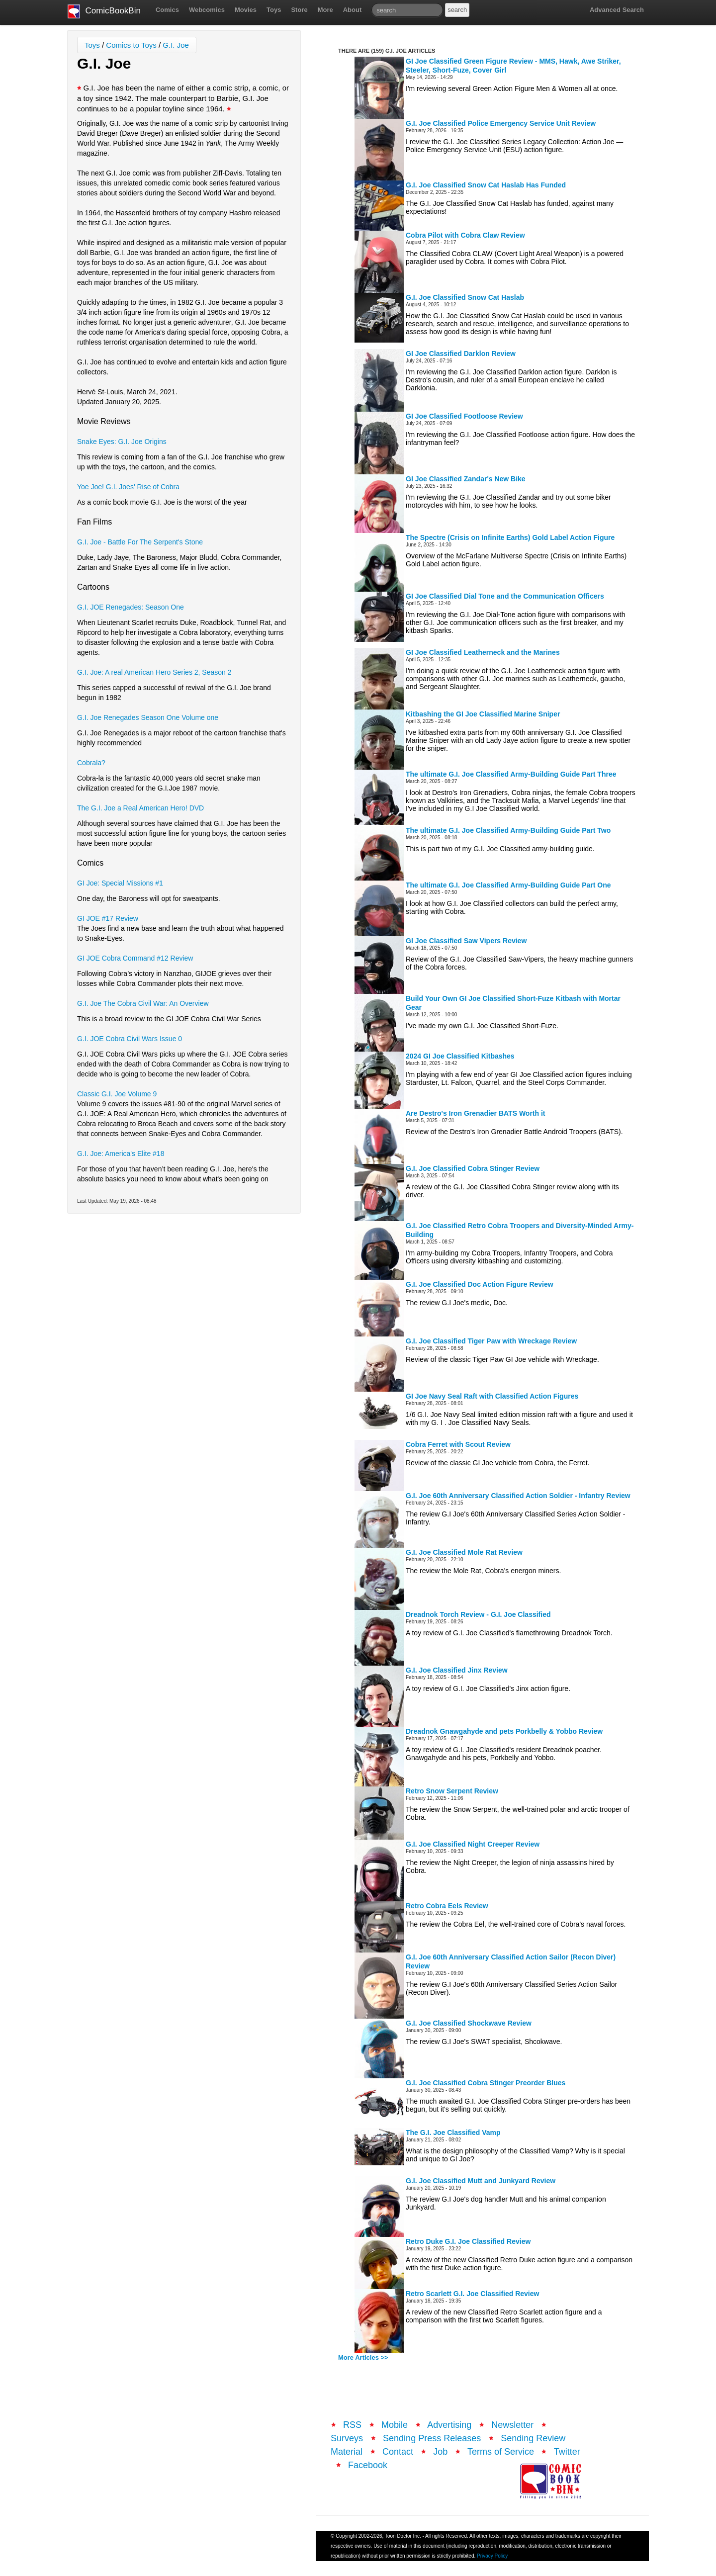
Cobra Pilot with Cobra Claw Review (465, 235)
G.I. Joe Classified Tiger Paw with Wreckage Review (491, 1341)
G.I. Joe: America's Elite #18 (120, 1153)
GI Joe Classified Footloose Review (464, 416)
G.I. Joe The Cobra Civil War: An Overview (143, 1003)
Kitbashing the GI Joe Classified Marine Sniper (483, 714)
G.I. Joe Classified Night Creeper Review (472, 1844)
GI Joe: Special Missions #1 (120, 883)
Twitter (567, 2452)
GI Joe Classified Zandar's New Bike (466, 479)
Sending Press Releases (432, 2438)
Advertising (449, 2425)
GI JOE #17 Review (107, 918)
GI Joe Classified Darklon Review (461, 353)
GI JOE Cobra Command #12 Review (135, 958)
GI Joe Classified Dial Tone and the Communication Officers (505, 596)
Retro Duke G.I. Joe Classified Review (468, 2241)
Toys (274, 9)
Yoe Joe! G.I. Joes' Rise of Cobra (128, 487)
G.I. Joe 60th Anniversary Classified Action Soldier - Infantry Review (518, 1496)
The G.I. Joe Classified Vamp (453, 2132)
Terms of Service (500, 2452)
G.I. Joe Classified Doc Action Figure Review (479, 1284)
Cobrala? (91, 763)
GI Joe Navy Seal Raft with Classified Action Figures (492, 1396)
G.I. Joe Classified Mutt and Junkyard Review (480, 2181)
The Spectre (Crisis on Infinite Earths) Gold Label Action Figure (510, 537)
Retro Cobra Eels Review (447, 1906)
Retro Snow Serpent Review (452, 1791)
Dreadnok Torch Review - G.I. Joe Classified (478, 1614)
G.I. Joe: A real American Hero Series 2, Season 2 (154, 672)
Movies (246, 9)
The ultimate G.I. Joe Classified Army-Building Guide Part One (508, 885)
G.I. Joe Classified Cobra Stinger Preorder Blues (485, 2083)
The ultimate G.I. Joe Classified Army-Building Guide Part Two (508, 830)
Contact (397, 2452)
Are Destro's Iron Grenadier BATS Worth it (475, 1113)
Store (299, 9)
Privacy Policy (492, 2556)
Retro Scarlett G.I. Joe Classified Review (472, 2294)
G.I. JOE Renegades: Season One (130, 607)
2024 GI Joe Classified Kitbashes (460, 1056)
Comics (167, 9)
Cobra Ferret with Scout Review (458, 1444)
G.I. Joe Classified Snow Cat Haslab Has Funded (486, 185)
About (352, 9)
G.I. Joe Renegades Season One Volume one (147, 717)
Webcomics (207, 9)
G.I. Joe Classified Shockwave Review (469, 2023)
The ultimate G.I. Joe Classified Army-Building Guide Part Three (511, 774)
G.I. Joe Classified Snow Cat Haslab (465, 297)
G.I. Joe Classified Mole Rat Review (464, 1552)
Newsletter (512, 2425)
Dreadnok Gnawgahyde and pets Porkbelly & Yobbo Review (504, 1731)
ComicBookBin (104, 11)
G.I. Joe (176, 45)
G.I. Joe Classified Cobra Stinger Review (472, 1168)
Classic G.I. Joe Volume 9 (117, 1094)
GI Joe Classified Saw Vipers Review (466, 941)
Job (440, 2452)
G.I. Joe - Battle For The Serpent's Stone (140, 542)
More (325, 9)
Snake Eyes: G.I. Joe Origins (122, 441)
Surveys (347, 2438)
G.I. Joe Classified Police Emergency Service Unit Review (501, 123)
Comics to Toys (131, 45)
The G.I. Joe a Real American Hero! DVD (140, 808)
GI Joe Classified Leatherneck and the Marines (483, 652)
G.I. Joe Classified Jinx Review (457, 1670)
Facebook (367, 2465)
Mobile (394, 2425)
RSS (352, 2425)
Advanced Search (617, 9)
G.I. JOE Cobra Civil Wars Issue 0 (129, 1039)
